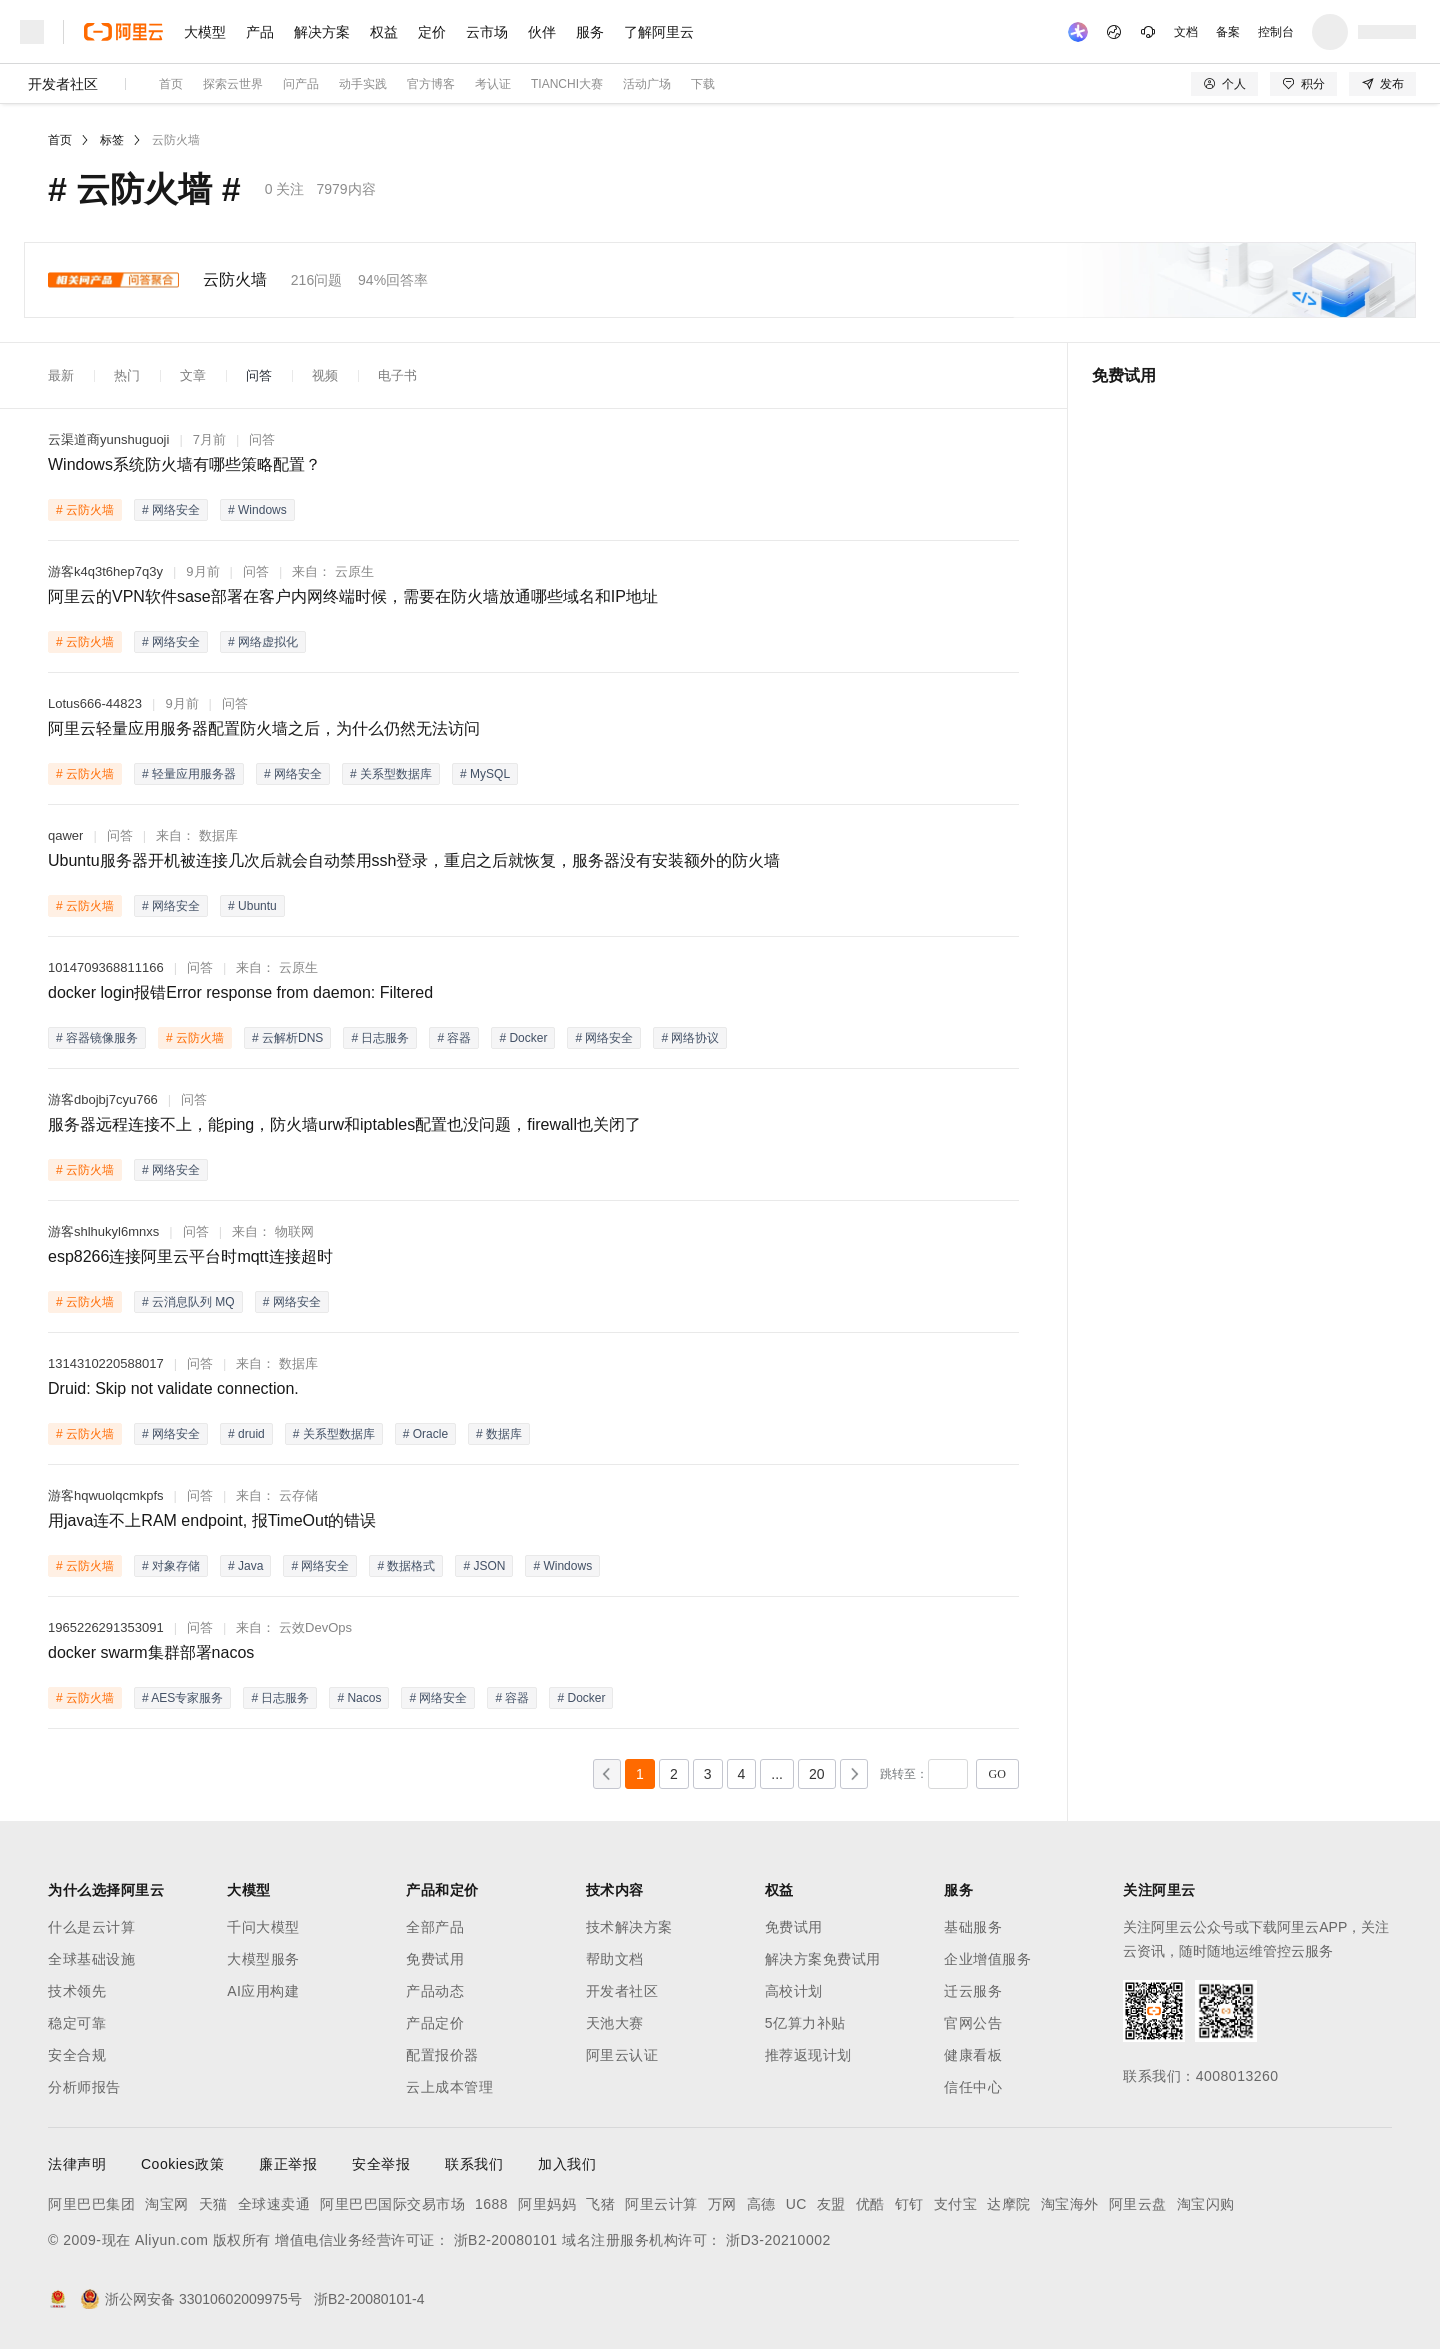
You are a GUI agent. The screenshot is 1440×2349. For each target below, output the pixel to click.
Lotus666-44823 (95, 703)
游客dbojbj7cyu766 (103, 1099)
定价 (432, 32)
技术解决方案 (629, 1927)
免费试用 (435, 1959)
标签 (112, 140)
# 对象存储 (171, 1566)
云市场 (487, 32)
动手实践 (363, 84)
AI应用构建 (263, 1991)
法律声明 (77, 2164)
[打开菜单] (32, 32)
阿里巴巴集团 (91, 2204)
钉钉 (909, 2204)
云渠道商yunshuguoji (108, 439)
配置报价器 (442, 2055)
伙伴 (542, 32)
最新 (61, 375)
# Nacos (359, 1698)
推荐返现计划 (808, 2055)
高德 (761, 2204)
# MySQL (485, 774)
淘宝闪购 (1206, 2204)
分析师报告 (84, 2087)
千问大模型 (263, 1927)
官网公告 (973, 2023)
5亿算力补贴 (805, 2023)
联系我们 (474, 2164)
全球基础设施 (91, 1959)
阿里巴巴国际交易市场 (392, 2204)
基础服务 (973, 1927)
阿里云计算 (661, 2204)
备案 (1228, 32)
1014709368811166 (106, 967)
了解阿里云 (659, 32)
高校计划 (794, 1991)
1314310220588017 (106, 1363)
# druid (246, 1434)
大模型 (205, 32)
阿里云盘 (1138, 2204)
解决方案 (322, 32)
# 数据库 (499, 1434)
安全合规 (77, 2055)
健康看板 (973, 2055)
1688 (491, 2204)
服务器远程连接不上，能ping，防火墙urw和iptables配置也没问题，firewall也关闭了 (344, 1124)
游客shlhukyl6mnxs (103, 1231)
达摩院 (1009, 2204)
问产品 (301, 84)
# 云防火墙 (85, 510)
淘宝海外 (1070, 2204)
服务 (590, 32)
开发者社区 (63, 84)
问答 (259, 375)
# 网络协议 (690, 1038)
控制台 (1276, 32)
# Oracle (425, 1434)
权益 (384, 32)
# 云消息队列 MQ (188, 1302)
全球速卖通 (274, 2204)
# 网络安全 (171, 510)
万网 (722, 2204)
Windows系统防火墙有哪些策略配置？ (184, 464)
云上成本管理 (449, 2087)
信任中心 (973, 2087)
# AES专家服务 (182, 1698)
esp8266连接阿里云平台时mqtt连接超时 (190, 1256)
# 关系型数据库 (391, 774)
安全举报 (381, 2164)
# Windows (257, 510)
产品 (260, 32)
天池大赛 (615, 2023)
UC (796, 2204)
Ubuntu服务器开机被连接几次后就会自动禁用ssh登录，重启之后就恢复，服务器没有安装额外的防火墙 (414, 860)
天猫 (213, 2204)
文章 (193, 375)
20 (817, 1774)
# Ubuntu (252, 906)
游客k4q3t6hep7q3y (105, 571)
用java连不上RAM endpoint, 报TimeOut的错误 (212, 1520)
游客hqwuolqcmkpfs (106, 1495)
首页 (171, 84)
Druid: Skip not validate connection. (173, 1388)
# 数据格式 (406, 1566)
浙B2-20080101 (506, 2240)
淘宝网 (167, 2204)
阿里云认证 (622, 2055)
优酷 (870, 2204)
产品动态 (435, 1991)
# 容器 (454, 1038)
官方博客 (431, 84)
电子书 (397, 375)
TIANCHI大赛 (567, 84)
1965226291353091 (106, 1627)
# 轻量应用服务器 (189, 774)
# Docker (523, 1038)
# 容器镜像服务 (97, 1038)
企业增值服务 (987, 1959)
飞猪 (600, 2204)
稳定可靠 (77, 2023)
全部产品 (435, 1927)
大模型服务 (263, 1959)
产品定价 (435, 2023)
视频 (325, 375)
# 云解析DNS (287, 1038)
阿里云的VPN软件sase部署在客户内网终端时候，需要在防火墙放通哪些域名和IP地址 (353, 596)
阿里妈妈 (547, 2204)
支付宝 (956, 2204)
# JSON (484, 1566)
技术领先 (77, 1991)
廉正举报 (288, 2164)
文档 (1186, 32)
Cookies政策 (182, 2164)
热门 (127, 375)
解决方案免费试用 (823, 1959)
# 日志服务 (380, 1038)
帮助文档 (615, 1959)
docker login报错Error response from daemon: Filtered (240, 992)
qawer (65, 835)
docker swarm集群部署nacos (151, 1652)
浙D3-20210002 (778, 2240)
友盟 (831, 2204)
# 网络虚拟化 (263, 642)
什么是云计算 (91, 1927)
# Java (245, 1566)
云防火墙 (176, 140)
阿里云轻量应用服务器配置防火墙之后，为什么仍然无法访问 (264, 728)
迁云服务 (973, 1991)
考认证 (493, 84)
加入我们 (567, 2164)
